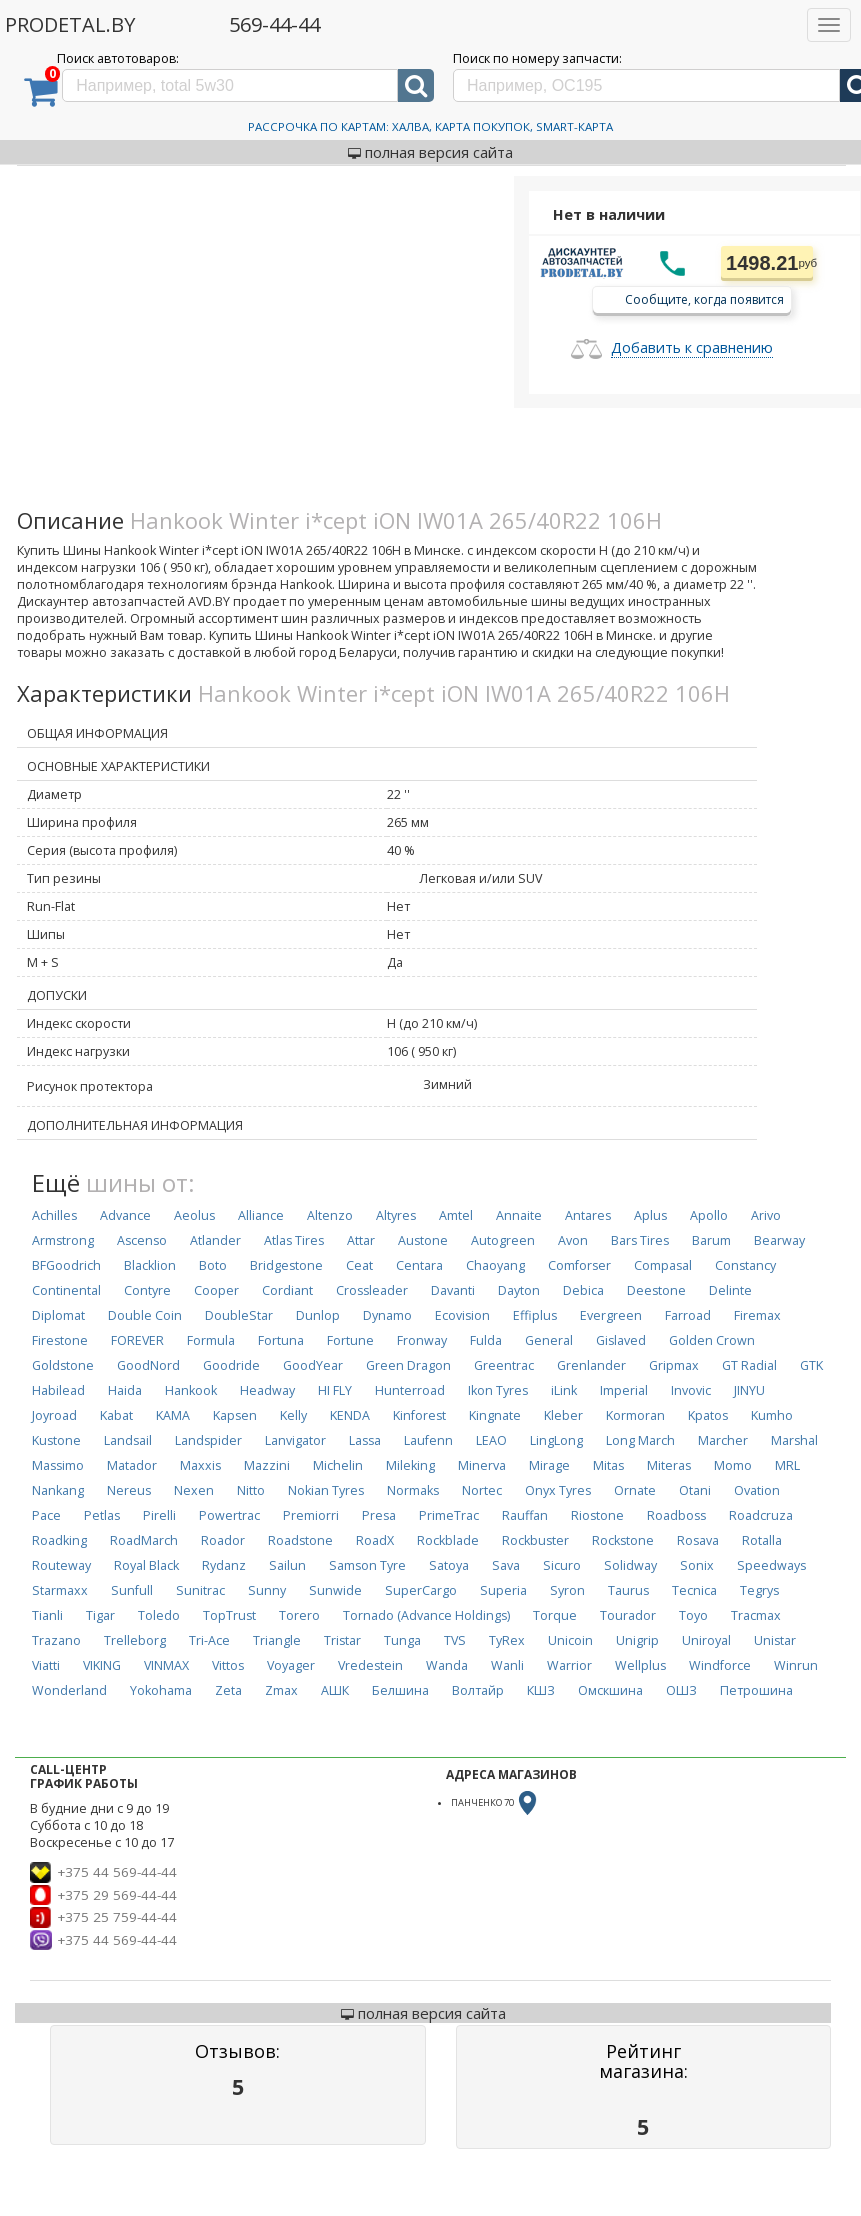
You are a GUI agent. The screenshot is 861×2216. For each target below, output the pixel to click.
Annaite (519, 1215)
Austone (423, 1240)
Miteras (669, 1465)
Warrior (569, 1665)
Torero (299, 1615)
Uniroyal (706, 1640)
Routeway (61, 1565)
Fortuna (281, 1340)
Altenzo (330, 1215)
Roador (223, 1540)
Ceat (359, 1265)
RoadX (375, 1540)
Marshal (794, 1440)
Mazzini (267, 1465)
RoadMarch (144, 1540)
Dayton (519, 1290)
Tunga (402, 1640)
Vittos (228, 1665)
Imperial (624, 1390)
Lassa (365, 1440)
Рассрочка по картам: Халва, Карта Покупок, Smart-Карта (430, 126)
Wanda (447, 1665)
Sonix (697, 1565)
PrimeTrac (449, 1515)
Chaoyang (495, 1265)
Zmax (281, 1690)
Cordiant (287, 1290)
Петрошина (756, 1690)
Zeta (228, 1690)
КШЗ (541, 1690)
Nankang (58, 1490)
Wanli (507, 1665)
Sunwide (335, 1590)
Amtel (456, 1215)
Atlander (215, 1240)
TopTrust (229, 1615)
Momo (733, 1465)
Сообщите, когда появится (704, 298)
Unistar (775, 1640)
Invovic (691, 1390)
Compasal (663, 1265)
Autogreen (503, 1240)
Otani (695, 1490)
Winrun (796, 1665)
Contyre (147, 1290)
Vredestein (370, 1665)
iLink (564, 1390)
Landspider (208, 1440)
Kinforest (419, 1415)
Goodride (231, 1365)
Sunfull (132, 1590)
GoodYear (313, 1365)
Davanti (453, 1290)
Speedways (771, 1565)
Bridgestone (286, 1265)
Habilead (58, 1390)
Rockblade (448, 1540)
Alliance (261, 1215)
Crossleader (372, 1290)
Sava (506, 1565)
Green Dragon (408, 1365)
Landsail (128, 1440)
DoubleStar (239, 1315)
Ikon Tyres (498, 1390)
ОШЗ (681, 1690)
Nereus (129, 1490)
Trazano (56, 1640)
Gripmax (674, 1365)
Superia (503, 1590)
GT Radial (749, 1365)
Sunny (267, 1590)
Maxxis (200, 1465)
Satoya (449, 1565)
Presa (379, 1515)
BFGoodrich (66, 1265)
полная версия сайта (430, 152)
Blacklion (150, 1265)
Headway (267, 1390)
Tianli (47, 1615)
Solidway (630, 1565)
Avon (573, 1240)
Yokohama (161, 1690)
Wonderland (69, 1690)
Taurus (628, 1590)
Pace (46, 1515)
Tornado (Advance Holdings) (426, 1615)
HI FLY (335, 1390)
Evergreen (611, 1315)
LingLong (556, 1440)
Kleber (563, 1415)
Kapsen (235, 1415)
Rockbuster (535, 1540)
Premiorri (311, 1515)
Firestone (60, 1340)
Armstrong (63, 1240)
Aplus (650, 1215)
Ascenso (142, 1240)
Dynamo (387, 1315)
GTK (811, 1365)
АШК (335, 1690)
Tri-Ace (209, 1640)
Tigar (100, 1615)
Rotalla (762, 1540)
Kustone (56, 1440)
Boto (213, 1265)
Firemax (757, 1315)
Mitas (608, 1465)
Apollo (709, 1215)
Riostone (597, 1515)
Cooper (216, 1290)
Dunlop (318, 1315)
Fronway (422, 1340)
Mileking (410, 1465)
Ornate (635, 1490)
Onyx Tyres (558, 1490)
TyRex (507, 1640)
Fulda (486, 1340)
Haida (125, 1390)
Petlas (102, 1515)
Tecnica (694, 1590)
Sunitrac (200, 1590)
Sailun (287, 1565)
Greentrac (504, 1365)
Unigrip (637, 1640)
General (549, 1340)
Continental (66, 1290)
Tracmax (756, 1615)
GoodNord (148, 1365)
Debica (583, 1290)
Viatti (46, 1665)
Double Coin (145, 1315)
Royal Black (146, 1565)
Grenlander (591, 1365)
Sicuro (562, 1565)
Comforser (579, 1265)
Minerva (482, 1465)
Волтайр (478, 1690)
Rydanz (224, 1565)
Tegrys (759, 1590)
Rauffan (525, 1515)
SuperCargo (421, 1590)
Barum (711, 1240)
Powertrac (229, 1515)
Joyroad (54, 1415)
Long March (640, 1440)
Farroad (688, 1315)
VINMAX (166, 1665)
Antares (588, 1215)
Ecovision (462, 1315)
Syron (567, 1590)
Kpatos (708, 1415)
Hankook (191, 1390)
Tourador (628, 1615)
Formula (211, 1340)
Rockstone (623, 1540)
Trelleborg (135, 1640)
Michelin (338, 1465)
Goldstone (63, 1365)
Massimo (58, 1465)
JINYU (749, 1390)
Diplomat (58, 1315)
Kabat (116, 1415)
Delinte (730, 1290)
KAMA (173, 1415)
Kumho (772, 1415)
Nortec (482, 1490)
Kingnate (495, 1415)
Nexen (194, 1490)
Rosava (698, 1540)
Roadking (59, 1540)
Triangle (277, 1640)
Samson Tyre (367, 1565)
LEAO (491, 1440)
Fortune (350, 1340)
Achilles (54, 1215)
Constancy (745, 1265)
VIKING (102, 1665)
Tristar (342, 1640)
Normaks (413, 1490)
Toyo (693, 1615)
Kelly (293, 1415)
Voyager (291, 1665)
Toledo (159, 1615)
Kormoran (635, 1415)
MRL (787, 1465)
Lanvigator (295, 1440)
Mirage (549, 1465)
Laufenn (428, 1440)
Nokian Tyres (326, 1490)
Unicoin (570, 1640)
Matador (132, 1465)
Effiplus (535, 1315)
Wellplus (640, 1665)
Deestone (656, 1290)
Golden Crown (712, 1340)
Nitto (251, 1490)
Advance (125, 1215)
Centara (419, 1265)
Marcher (723, 1440)
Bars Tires (640, 1240)
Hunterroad (410, 1390)
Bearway (779, 1240)
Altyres (396, 1215)
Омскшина (610, 1690)
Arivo (766, 1215)
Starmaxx (60, 1590)
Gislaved (621, 1340)
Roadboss (676, 1515)
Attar (361, 1240)
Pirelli (159, 1515)
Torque (555, 1615)
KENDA (350, 1415)
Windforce (720, 1665)
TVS (455, 1640)
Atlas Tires (294, 1240)
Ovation (757, 1490)
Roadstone (300, 1540)
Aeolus (194, 1215)
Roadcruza (761, 1515)
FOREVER (137, 1340)
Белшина (400, 1690)
